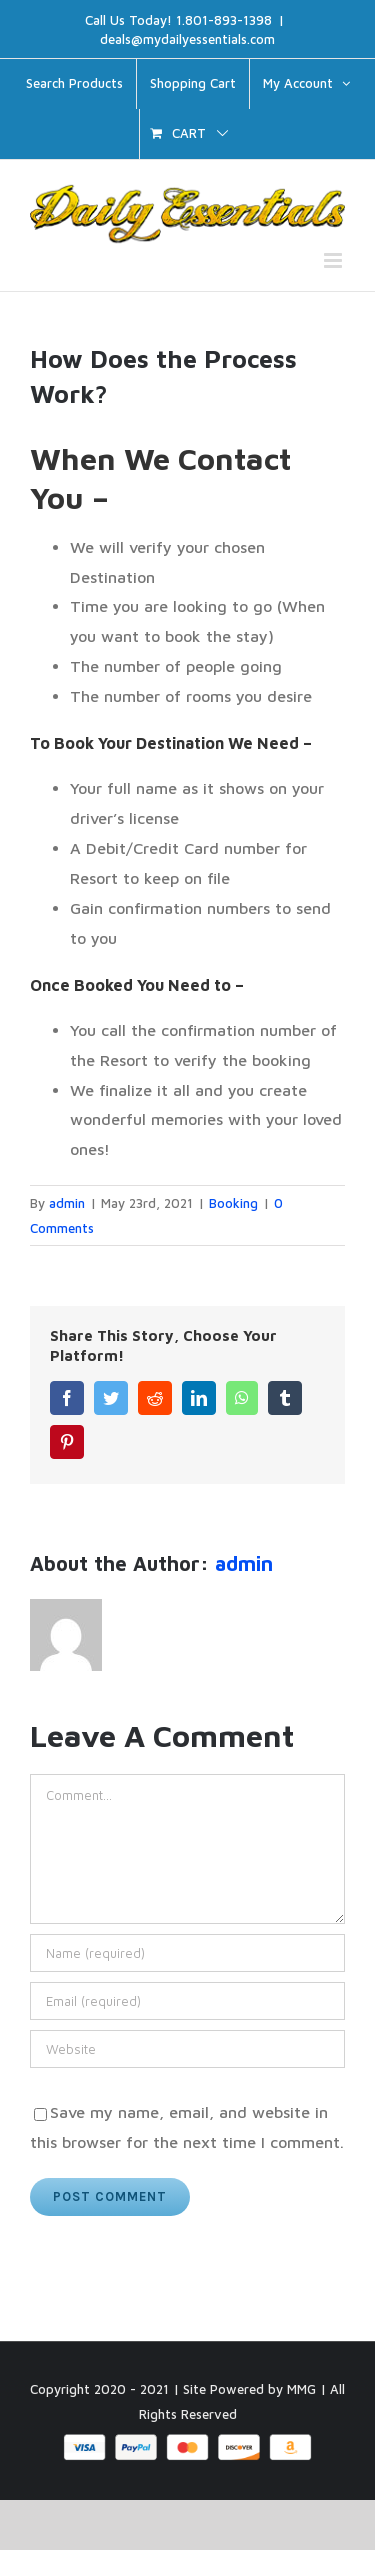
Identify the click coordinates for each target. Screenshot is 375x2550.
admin (67, 1203)
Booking (233, 1203)
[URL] (187, 2049)
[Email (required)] (187, 2001)
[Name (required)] (187, 1953)
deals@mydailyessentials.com (187, 39)
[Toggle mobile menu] (334, 260)
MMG (301, 2389)
